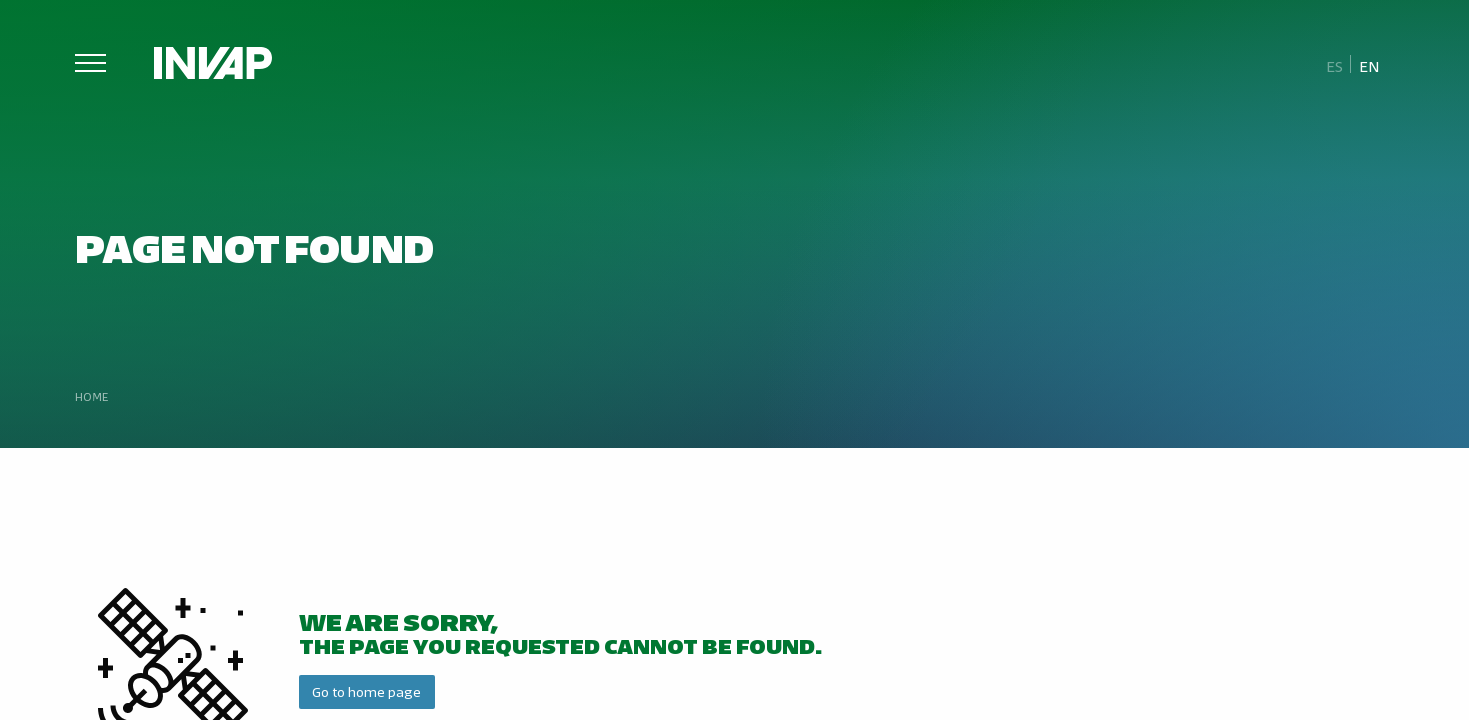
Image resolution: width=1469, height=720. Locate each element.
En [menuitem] (1369, 65)
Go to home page (366, 691)
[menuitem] (1335, 65)
